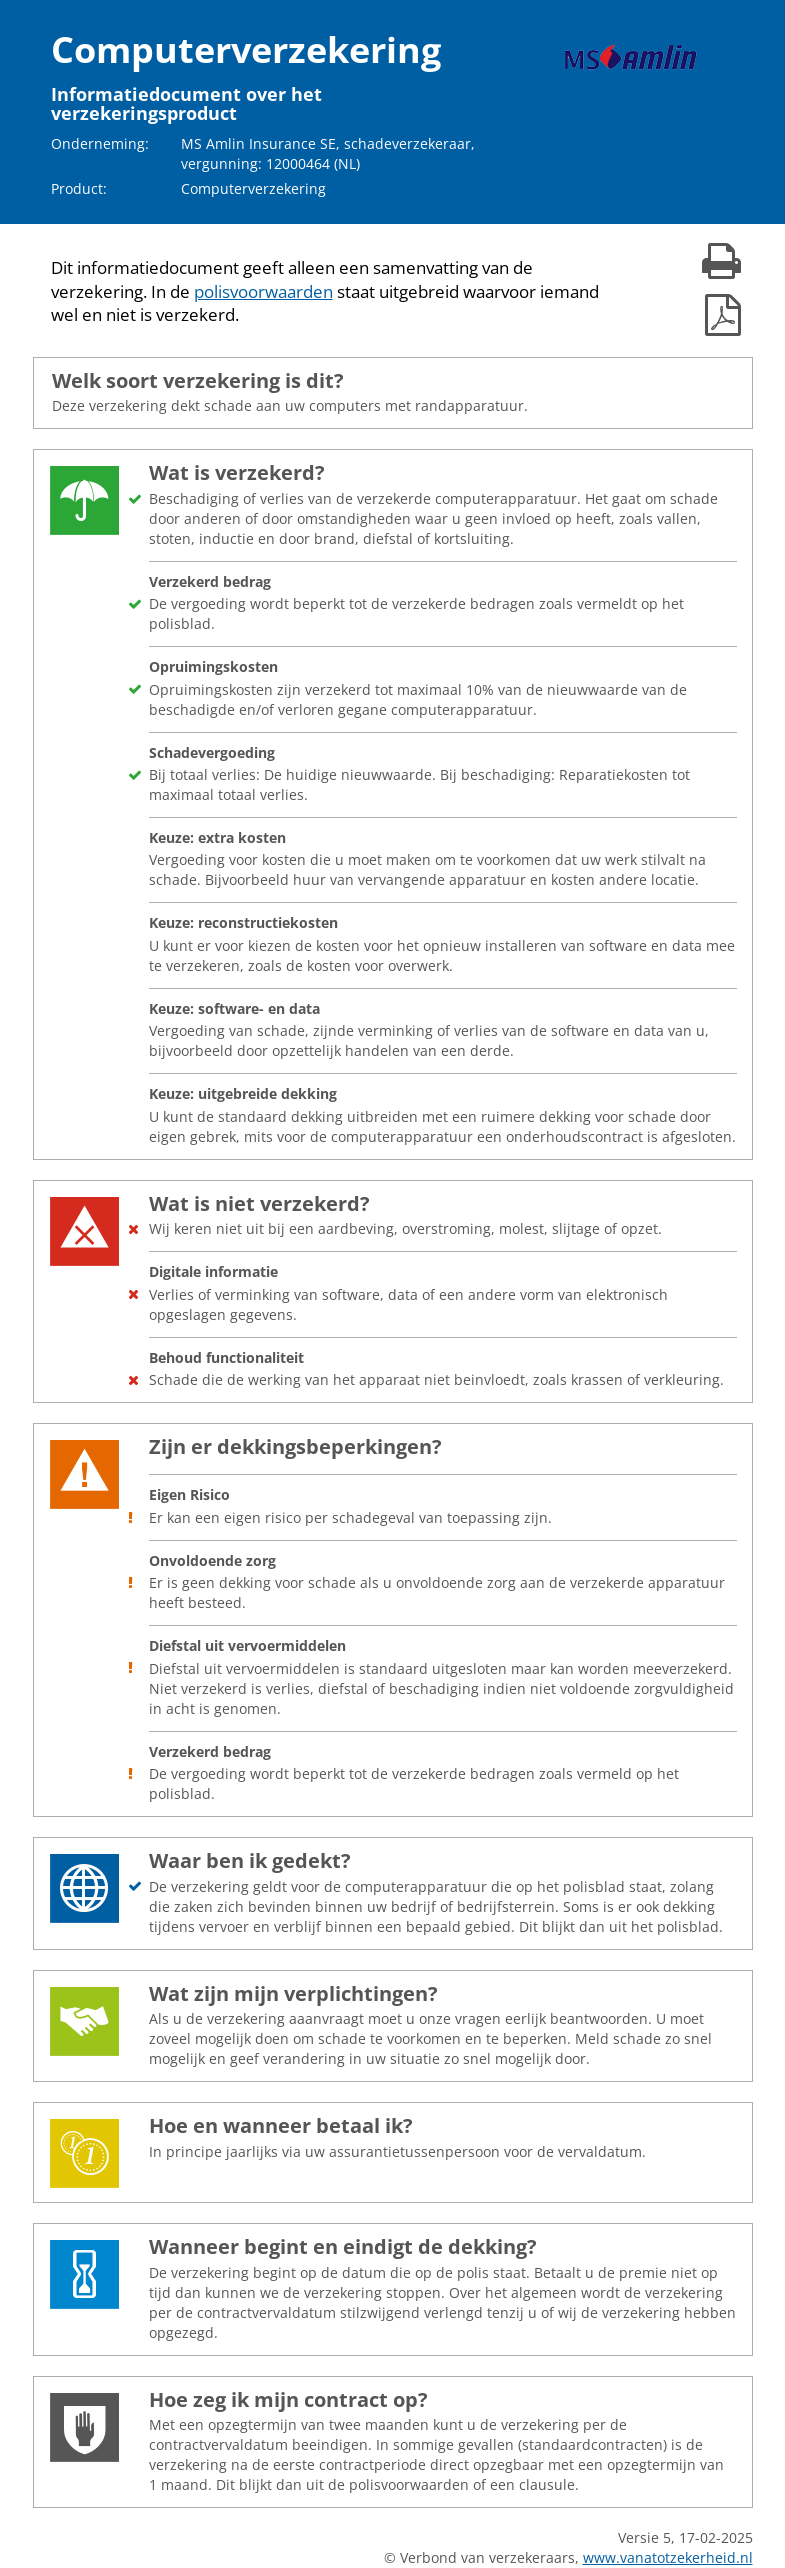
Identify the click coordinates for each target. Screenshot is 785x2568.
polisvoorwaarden (263, 291)
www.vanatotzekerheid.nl (668, 2557)
